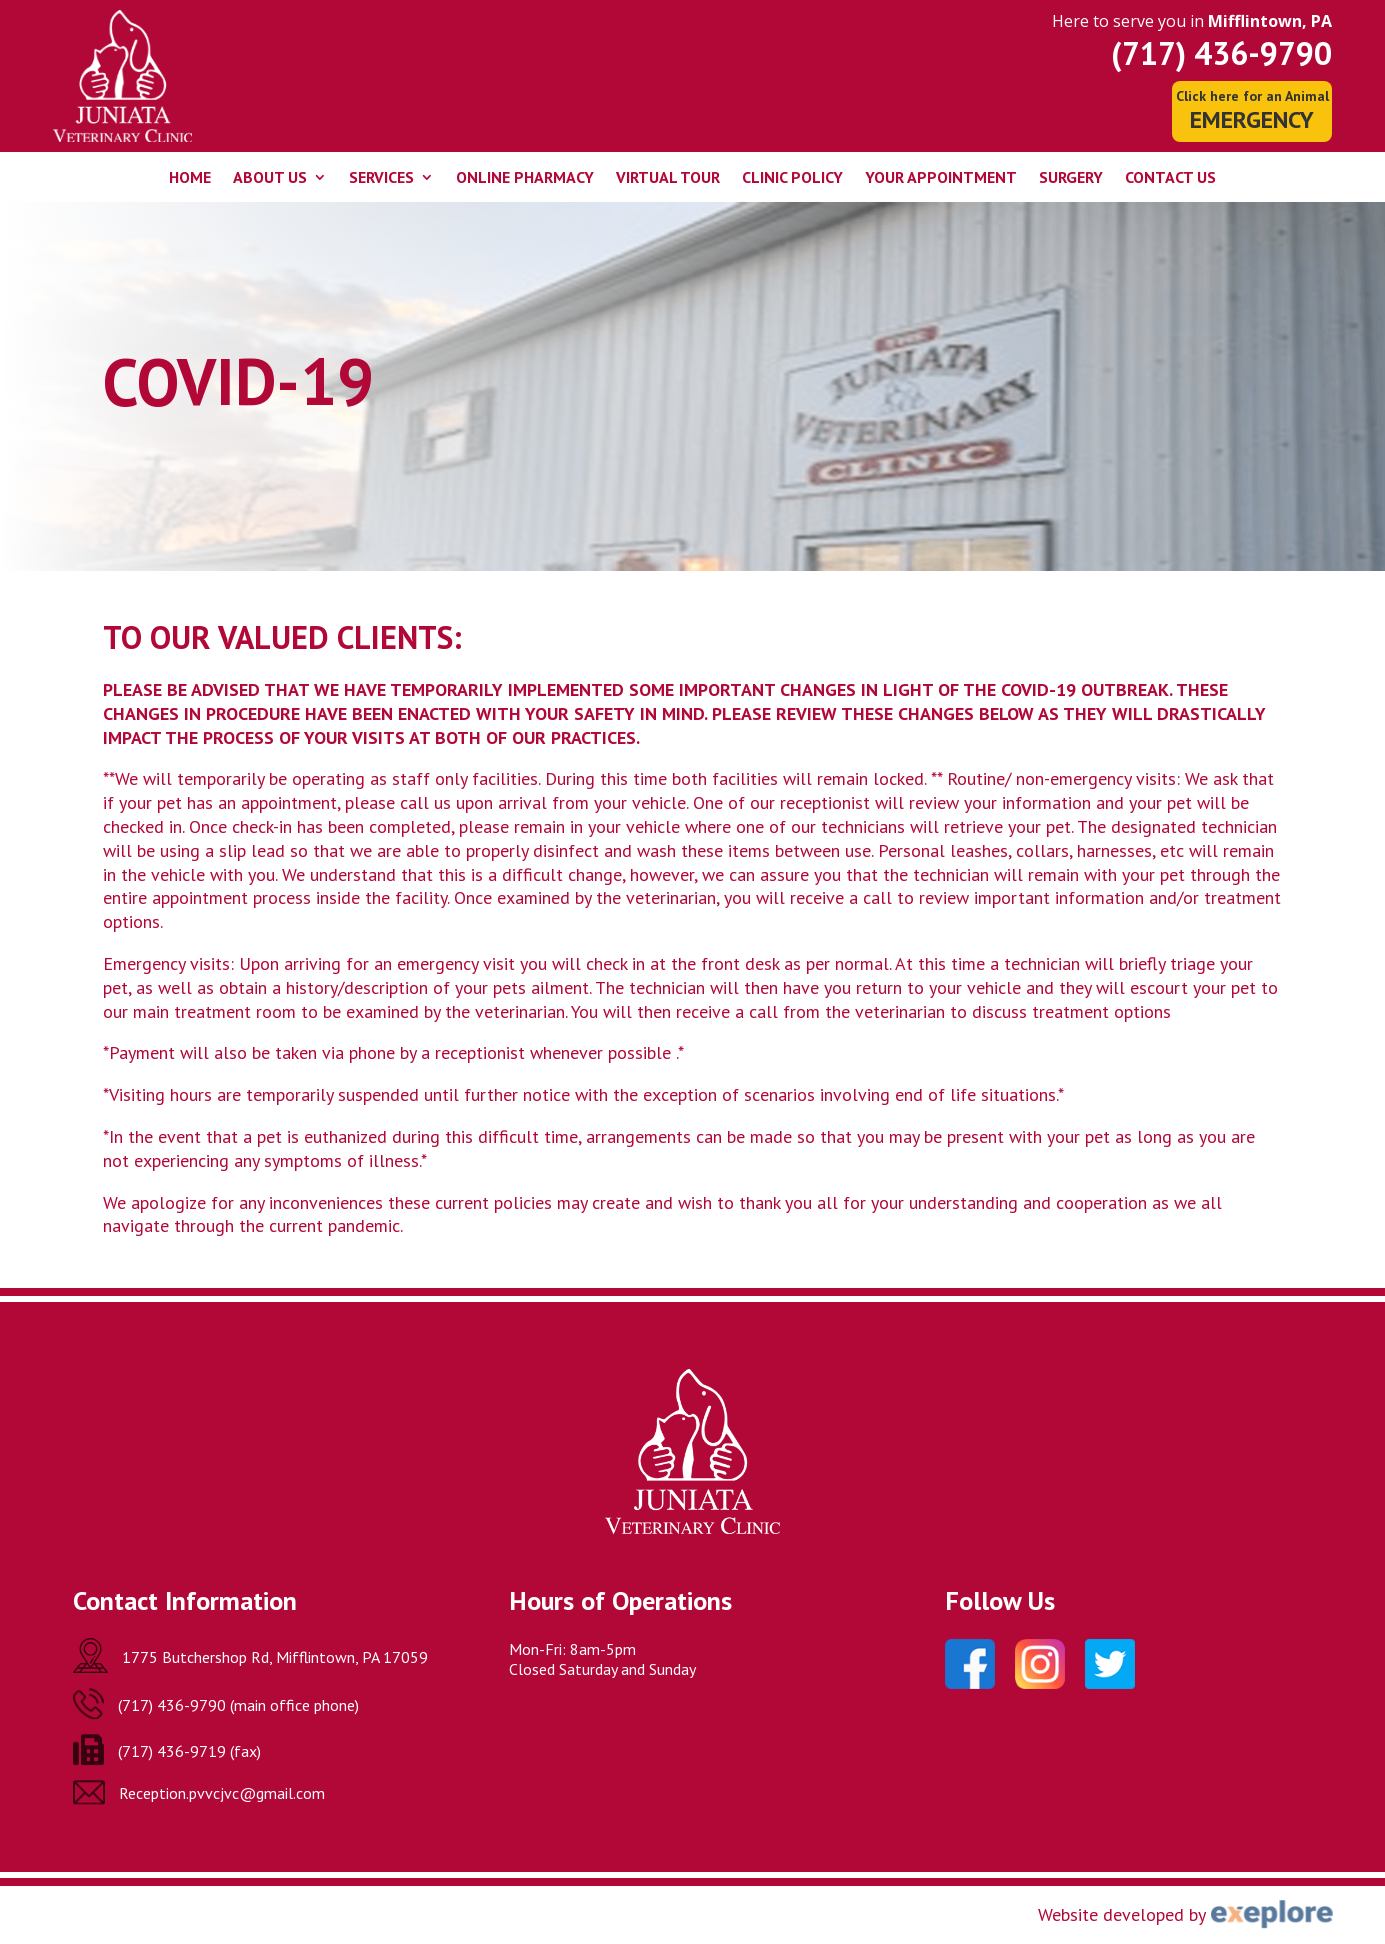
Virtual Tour (668, 178)
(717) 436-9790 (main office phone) (238, 1705)
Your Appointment (941, 178)
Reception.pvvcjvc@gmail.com (222, 1793)
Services (381, 178)
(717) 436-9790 (1221, 53)
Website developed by (1122, 1914)
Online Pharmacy (525, 178)
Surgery (1071, 178)
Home (190, 178)
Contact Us (1170, 178)
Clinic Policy (792, 178)
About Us (270, 178)
